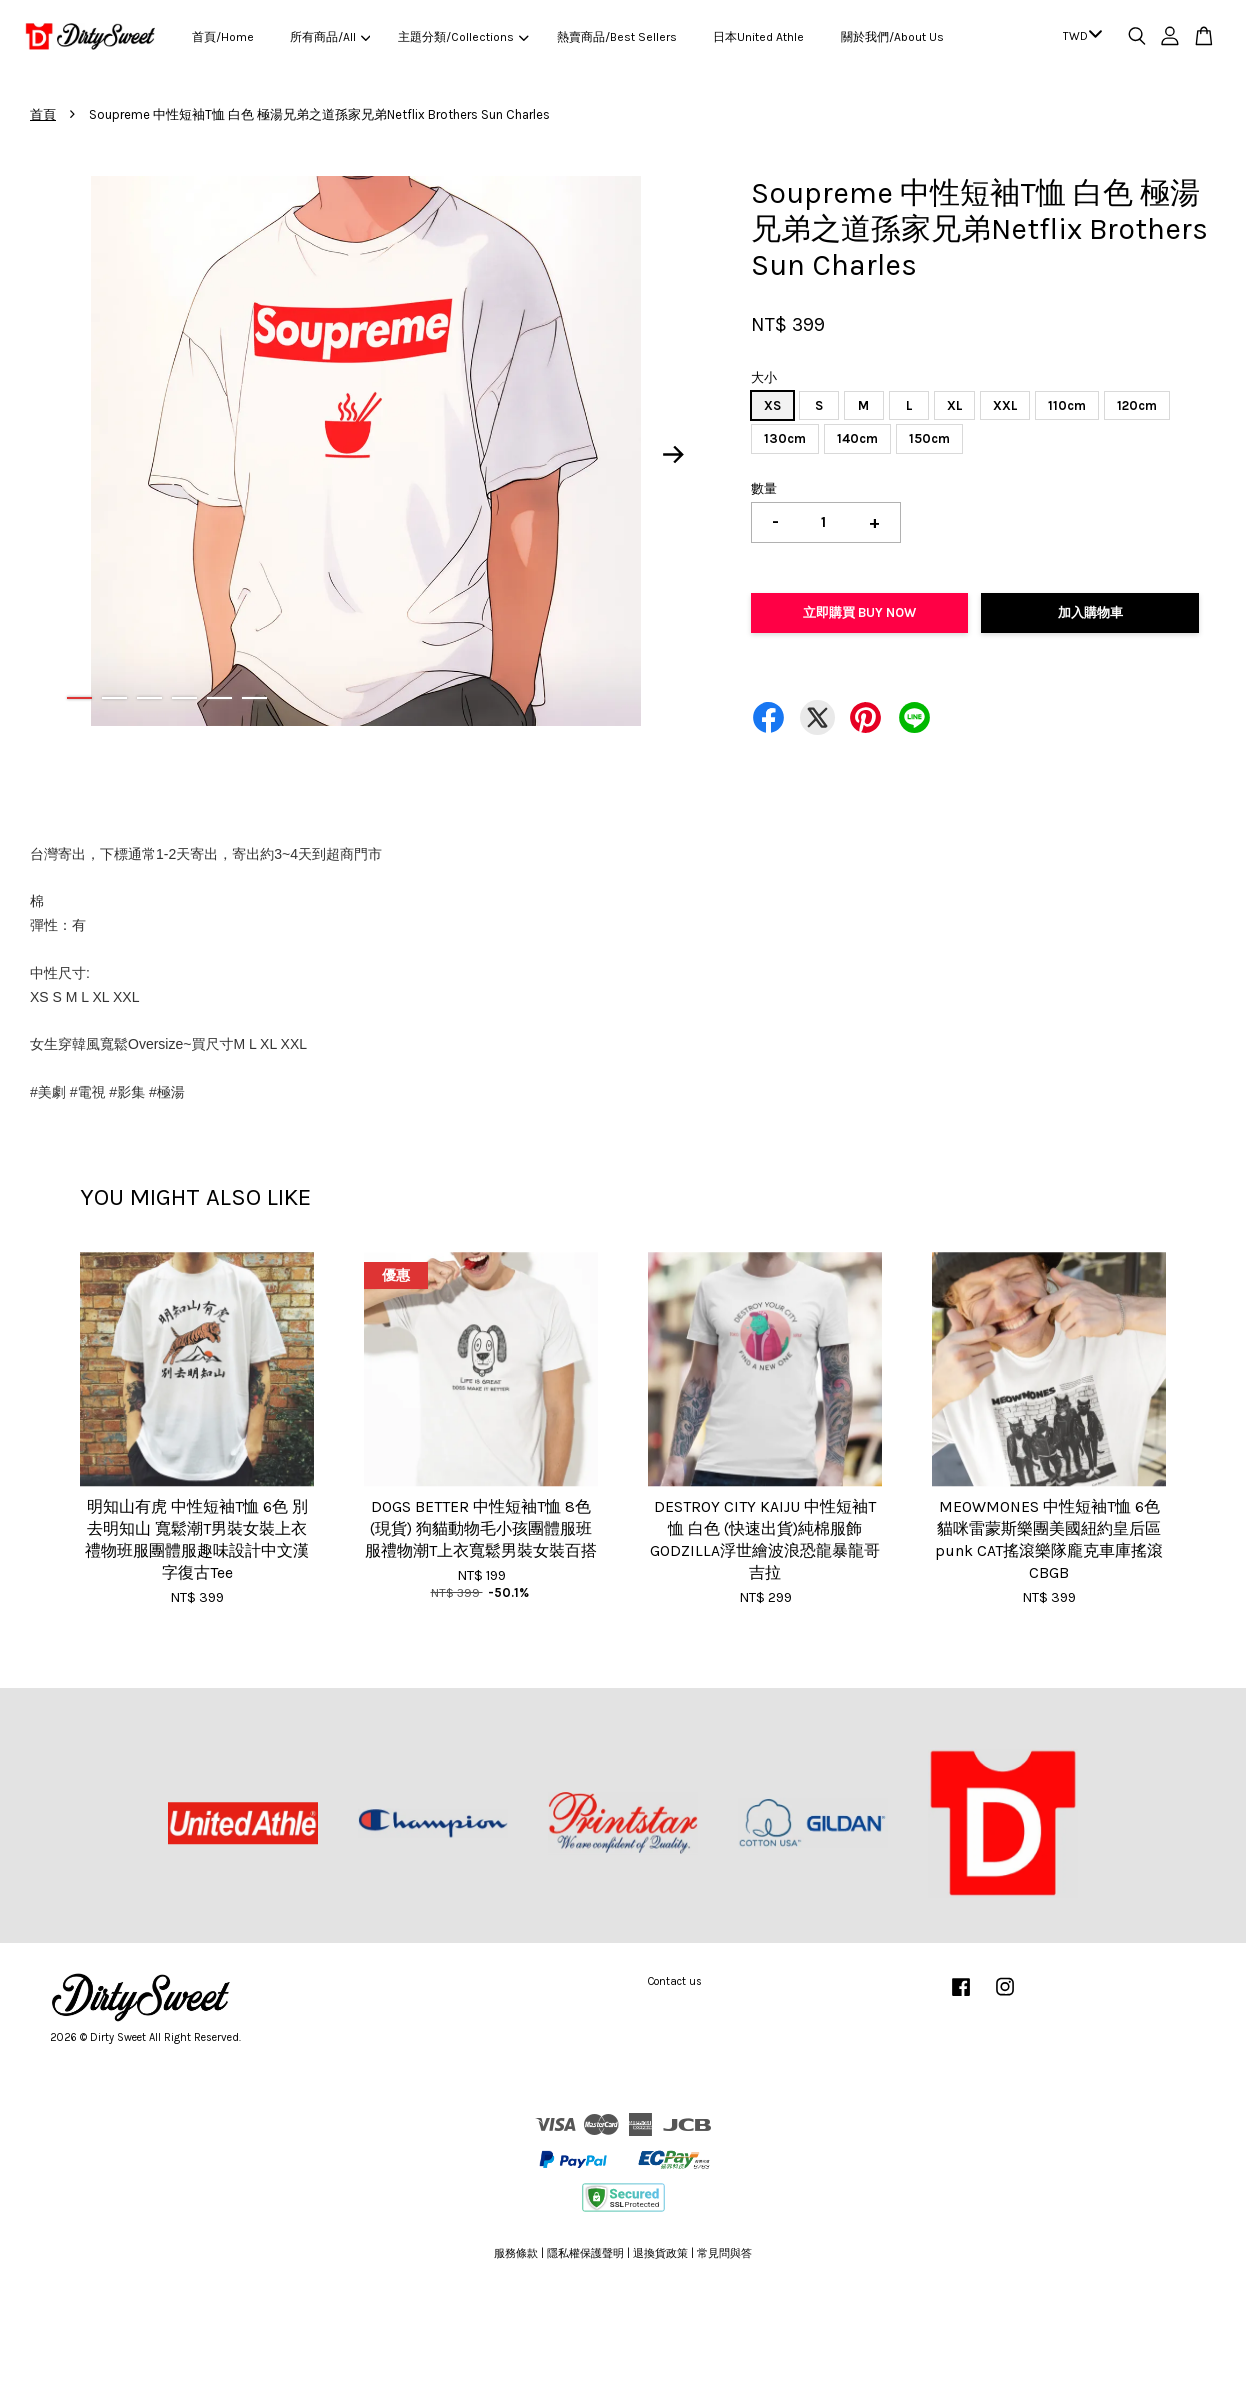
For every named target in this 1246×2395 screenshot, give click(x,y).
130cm (785, 438)
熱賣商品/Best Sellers (617, 37)
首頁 (43, 114)
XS (772, 405)
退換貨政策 (660, 2253)
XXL (1005, 405)
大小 (764, 377)
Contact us (675, 1981)
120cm (1137, 405)
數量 (764, 488)
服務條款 (516, 2253)
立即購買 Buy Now (859, 612)
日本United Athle (758, 37)
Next (674, 454)
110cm (1067, 405)
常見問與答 (724, 2253)
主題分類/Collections (463, 37)
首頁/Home (223, 37)
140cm (857, 438)
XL (954, 405)
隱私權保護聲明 (585, 2253)
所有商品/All (330, 37)
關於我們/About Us (892, 37)
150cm (929, 438)
